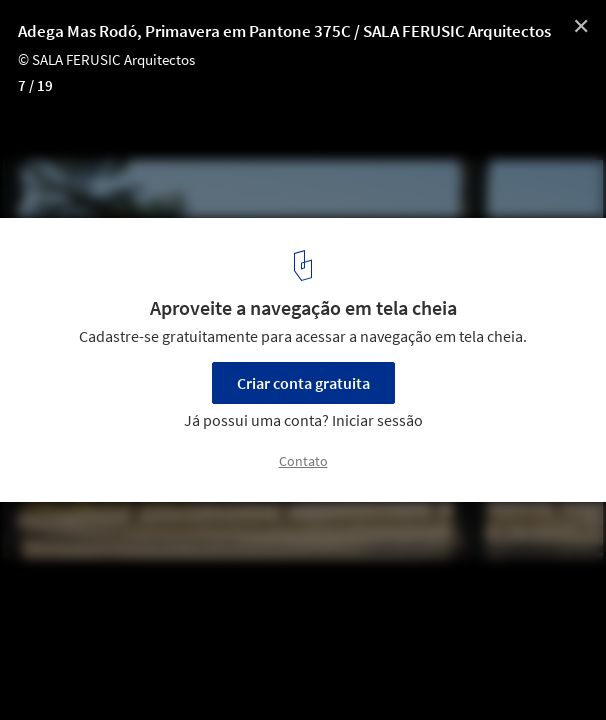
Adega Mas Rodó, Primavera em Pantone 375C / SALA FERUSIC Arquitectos (284, 31)
